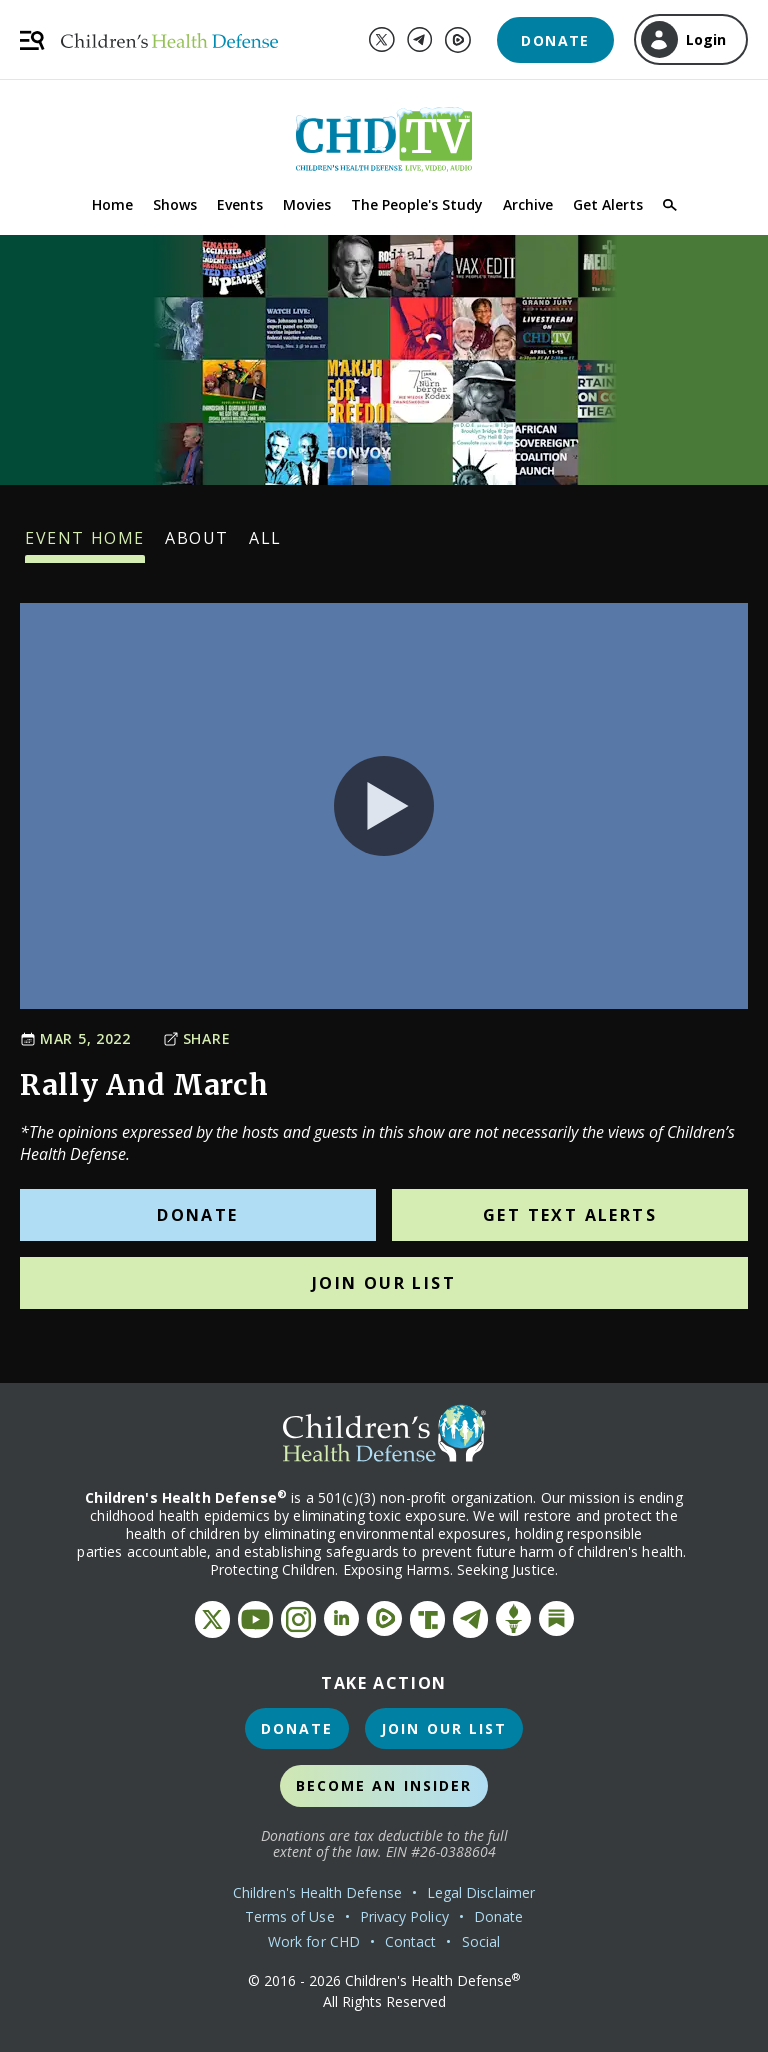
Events (240, 204)
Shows (175, 204)
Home (112, 204)
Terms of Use (290, 1916)
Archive (528, 204)
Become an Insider (384, 1785)
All (265, 545)
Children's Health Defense (317, 1892)
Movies (307, 204)
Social (481, 1941)
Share (197, 1038)
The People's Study (417, 204)
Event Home (85, 545)
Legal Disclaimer (481, 1892)
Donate (555, 40)
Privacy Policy (404, 1916)
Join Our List (384, 1283)
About (197, 545)
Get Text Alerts (570, 1215)
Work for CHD (314, 1941)
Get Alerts (608, 204)
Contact (411, 1941)
